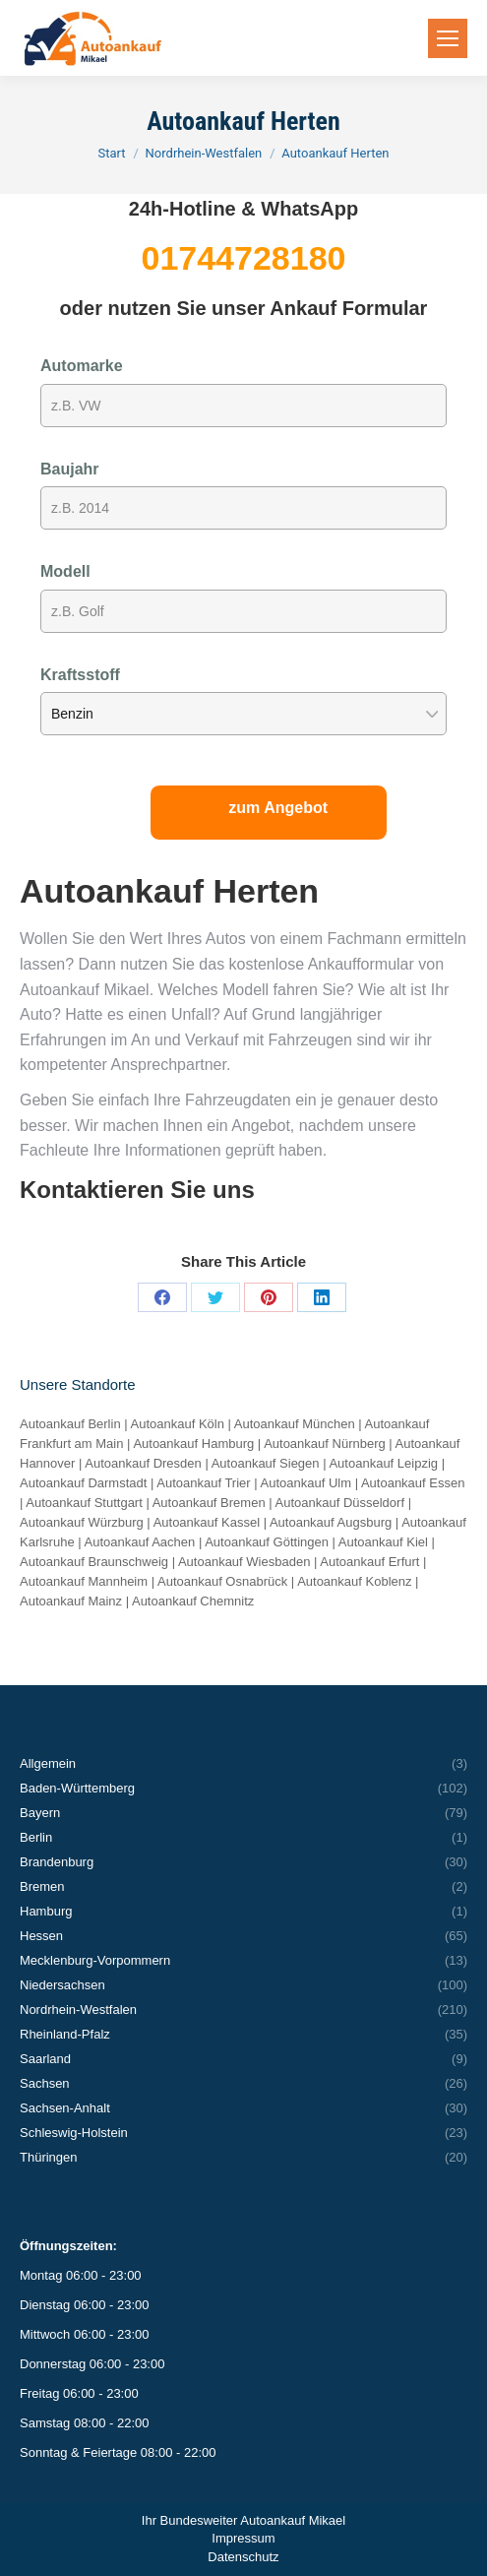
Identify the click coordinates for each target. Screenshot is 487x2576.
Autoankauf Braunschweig (94, 1561)
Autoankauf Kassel (206, 1522)
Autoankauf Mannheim (84, 1581)
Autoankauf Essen (413, 1483)
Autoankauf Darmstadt (83, 1483)
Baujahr (69, 469)
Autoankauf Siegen (266, 1463)
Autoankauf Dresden (143, 1463)
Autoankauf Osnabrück (222, 1581)
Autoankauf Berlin (70, 1423)
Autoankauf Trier (203, 1483)
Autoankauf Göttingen (267, 1542)
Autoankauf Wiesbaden (244, 1561)
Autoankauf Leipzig (383, 1463)
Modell (65, 571)
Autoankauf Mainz (71, 1601)
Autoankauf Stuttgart (84, 1502)
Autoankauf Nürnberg (325, 1443)
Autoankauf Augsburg (331, 1522)
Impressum (243, 2538)
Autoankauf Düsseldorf (340, 1502)
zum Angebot (278, 807)
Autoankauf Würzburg (82, 1522)
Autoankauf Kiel (383, 1542)
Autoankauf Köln (177, 1423)
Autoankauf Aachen (140, 1542)
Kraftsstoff (80, 674)
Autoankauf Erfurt (369, 1561)
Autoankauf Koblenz (354, 1581)
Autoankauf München (294, 1423)
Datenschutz (243, 2556)
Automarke (81, 365)
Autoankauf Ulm (306, 1483)
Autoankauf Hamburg (193, 1443)
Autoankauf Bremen (209, 1502)
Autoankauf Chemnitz (193, 1601)
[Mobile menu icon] (447, 38)
